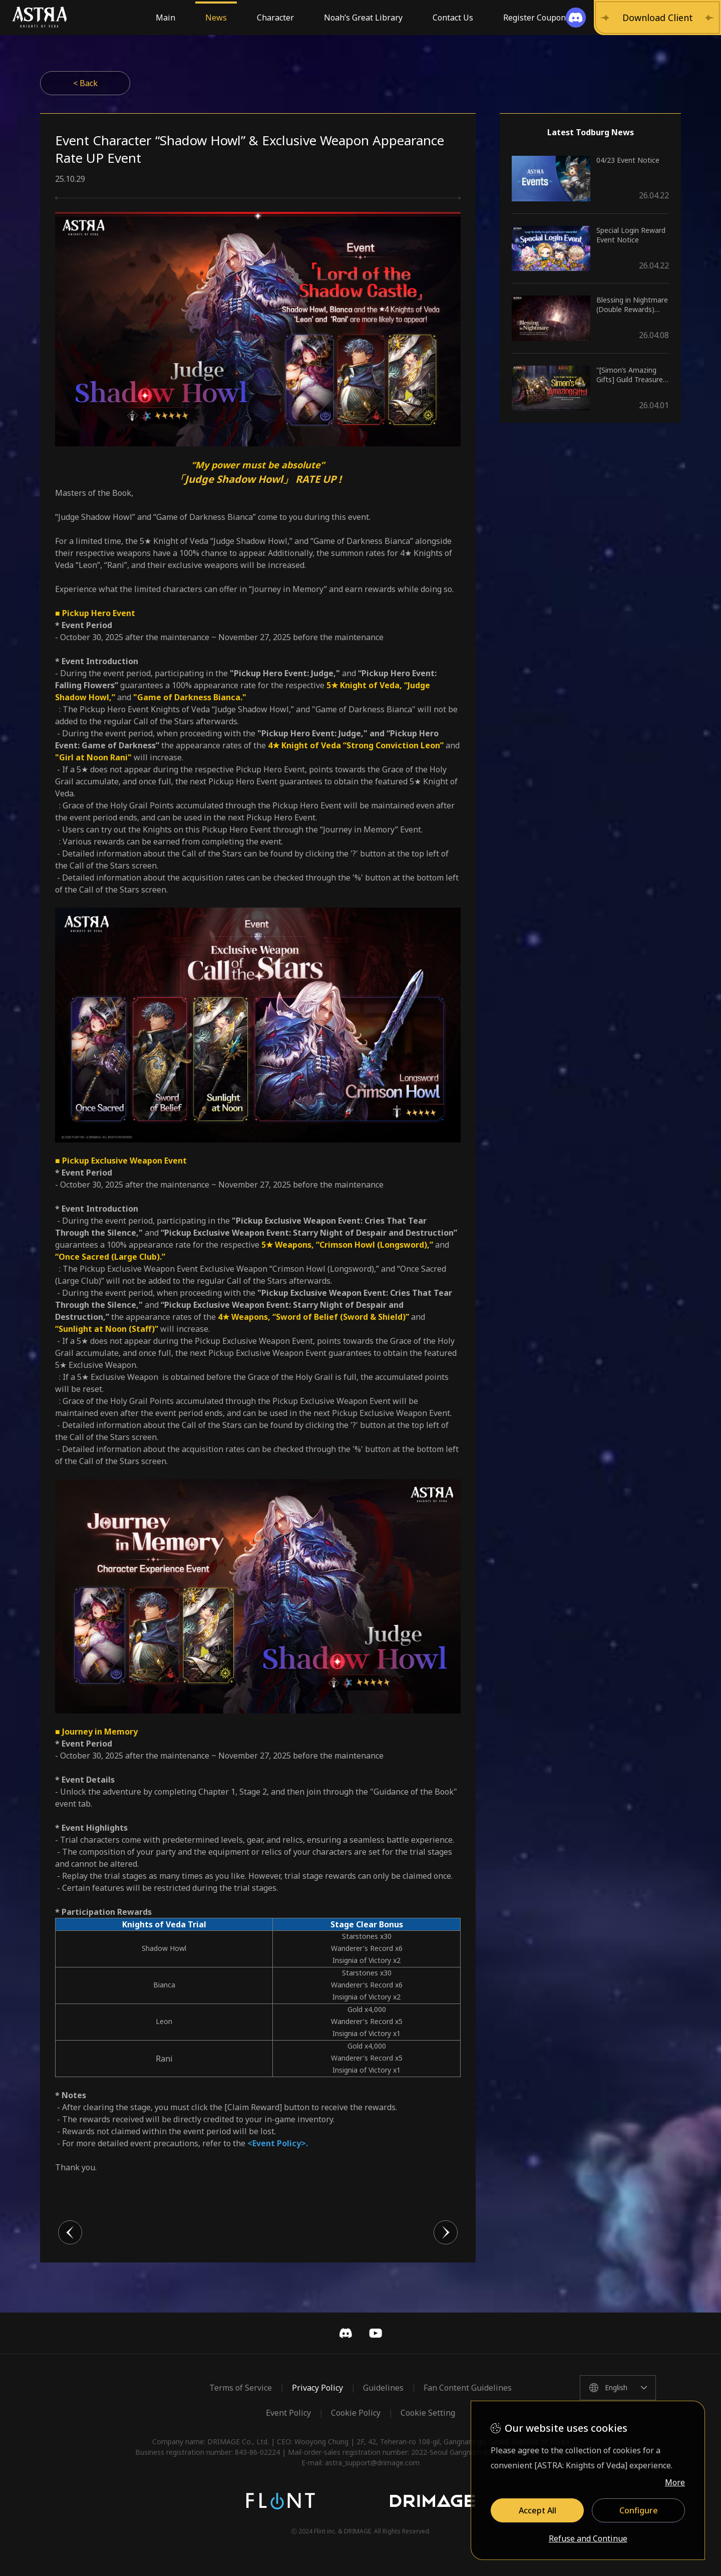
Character (275, 17)
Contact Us (453, 17)
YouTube (376, 2333)
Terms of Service (240, 2387)
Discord (345, 2333)
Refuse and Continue (588, 2538)
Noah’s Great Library (363, 17)
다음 (446, 2232)
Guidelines (383, 2387)
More (675, 2482)
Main (165, 17)
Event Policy (288, 2412)
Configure (638, 2510)
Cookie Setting (428, 2412)
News (216, 17)
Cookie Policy (356, 2412)
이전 (70, 2232)
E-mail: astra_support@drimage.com (360, 2462)
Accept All (537, 2510)
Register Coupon (534, 17)
